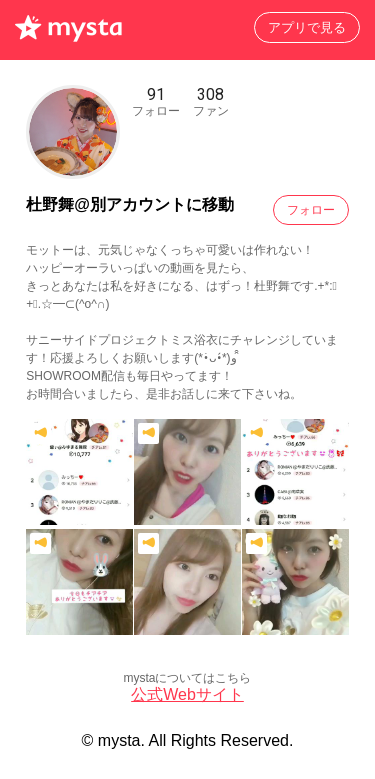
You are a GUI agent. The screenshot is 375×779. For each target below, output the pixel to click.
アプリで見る (307, 27)
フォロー (311, 210)
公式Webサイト (187, 694)
